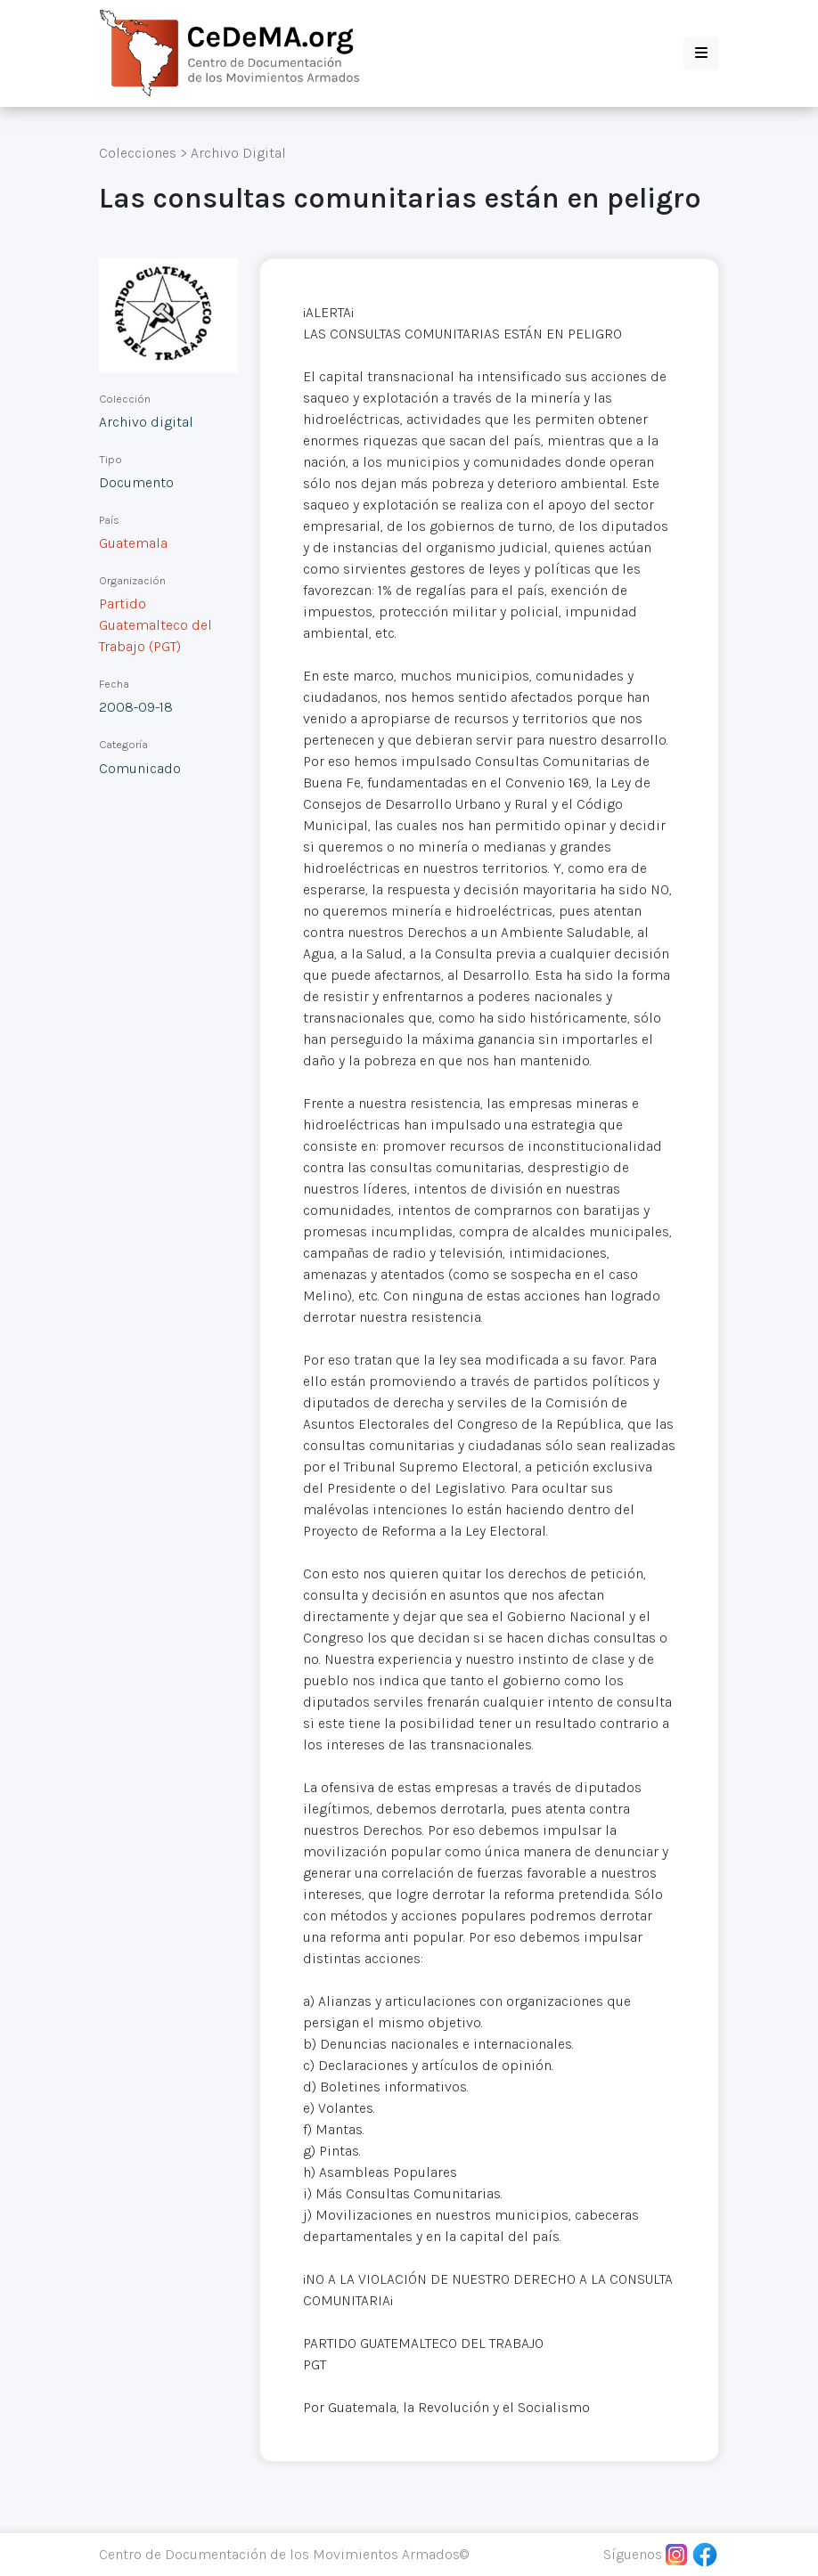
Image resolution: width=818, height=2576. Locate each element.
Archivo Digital (238, 152)
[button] (701, 53)
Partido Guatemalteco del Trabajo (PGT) (155, 625)
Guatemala (133, 542)
